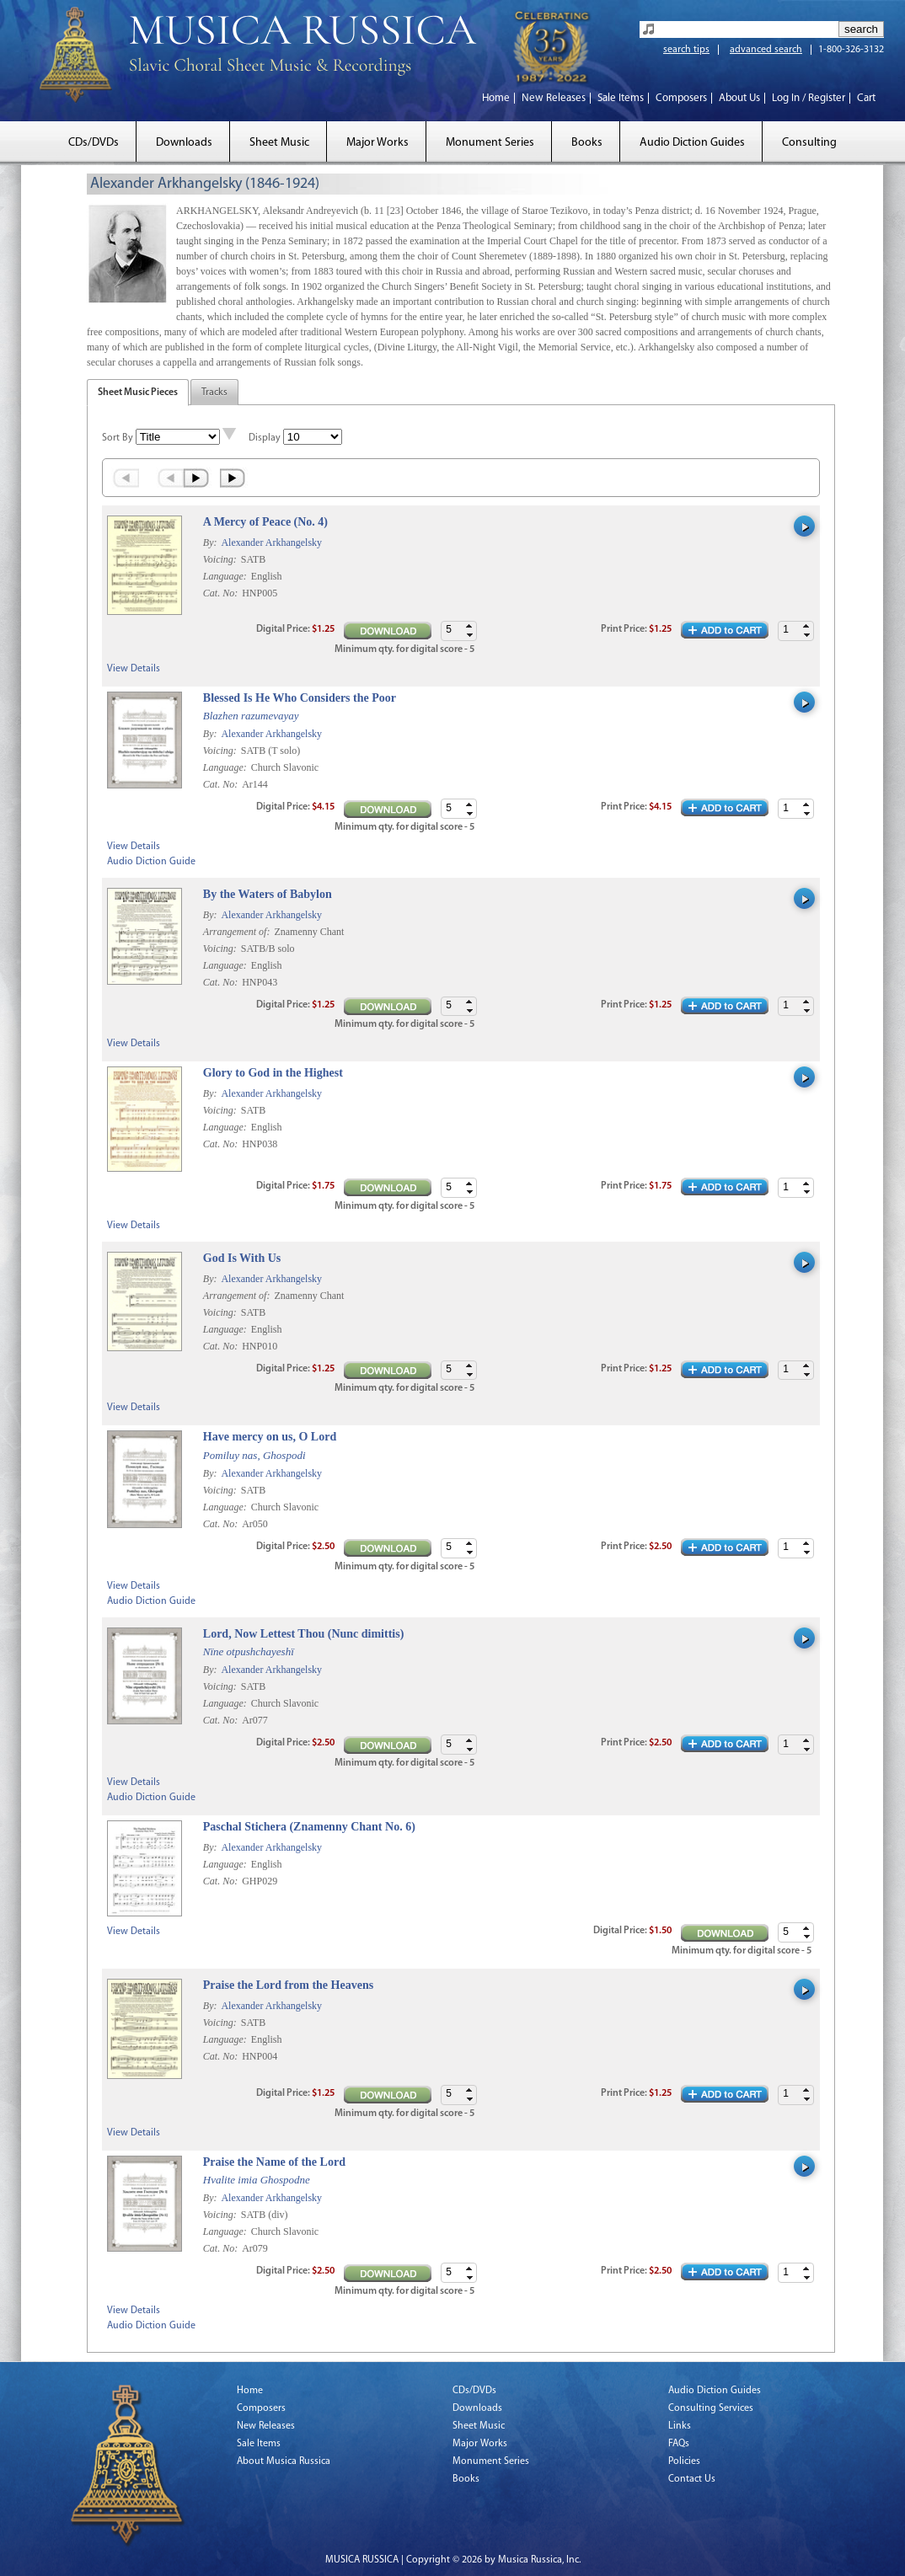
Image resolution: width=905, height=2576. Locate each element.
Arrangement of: (238, 932)
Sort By (117, 438)
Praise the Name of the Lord (274, 2162)
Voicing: (221, 559)
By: (211, 542)
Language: (226, 576)
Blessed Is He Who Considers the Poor (299, 698)
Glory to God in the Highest (273, 1072)
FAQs (678, 2444)
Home (496, 98)
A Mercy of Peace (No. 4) (265, 522)
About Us (739, 98)
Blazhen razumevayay (251, 715)
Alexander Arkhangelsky (271, 542)
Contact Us (691, 2479)
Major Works (377, 142)
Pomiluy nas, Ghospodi (254, 1455)
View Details (133, 669)
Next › (198, 478)
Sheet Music (279, 142)
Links (679, 2426)
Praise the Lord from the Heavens (288, 1985)
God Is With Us (242, 1258)
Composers (681, 98)
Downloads (184, 142)
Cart (866, 98)
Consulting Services (710, 2408)
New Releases (554, 98)
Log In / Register (808, 98)
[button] (806, 626)
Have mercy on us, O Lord (269, 1436)
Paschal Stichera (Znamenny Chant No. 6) (309, 1826)
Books (586, 142)
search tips (686, 50)
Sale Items (620, 98)
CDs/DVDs (93, 142)
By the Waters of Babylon (267, 894)
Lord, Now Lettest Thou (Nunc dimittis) (303, 1633)
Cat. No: (221, 593)
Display (265, 438)
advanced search (766, 50)
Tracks (214, 392)
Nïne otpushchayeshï (248, 1651)
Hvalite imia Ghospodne (256, 2179)
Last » (234, 478)
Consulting (809, 142)
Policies (684, 2461)
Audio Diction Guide (151, 862)
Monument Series (490, 142)
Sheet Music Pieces (138, 392)
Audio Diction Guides (692, 142)
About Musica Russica (283, 2461)
